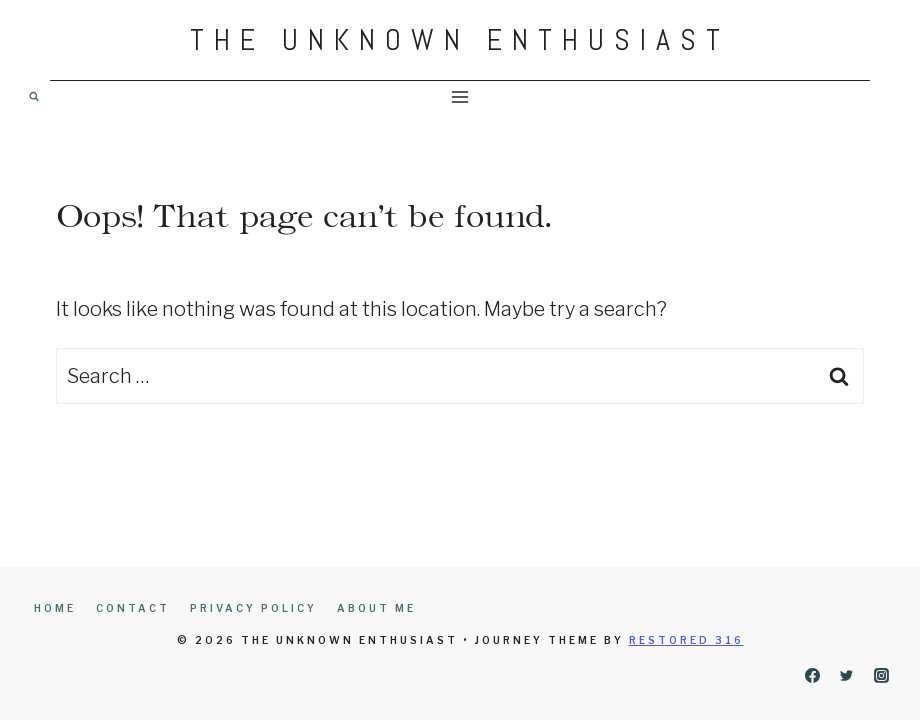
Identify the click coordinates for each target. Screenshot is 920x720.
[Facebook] (812, 675)
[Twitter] (847, 675)
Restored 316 (686, 640)
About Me (376, 608)
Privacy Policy (253, 608)
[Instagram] (881, 675)
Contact (133, 608)
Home (55, 608)
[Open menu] (460, 96)
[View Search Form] (34, 97)
